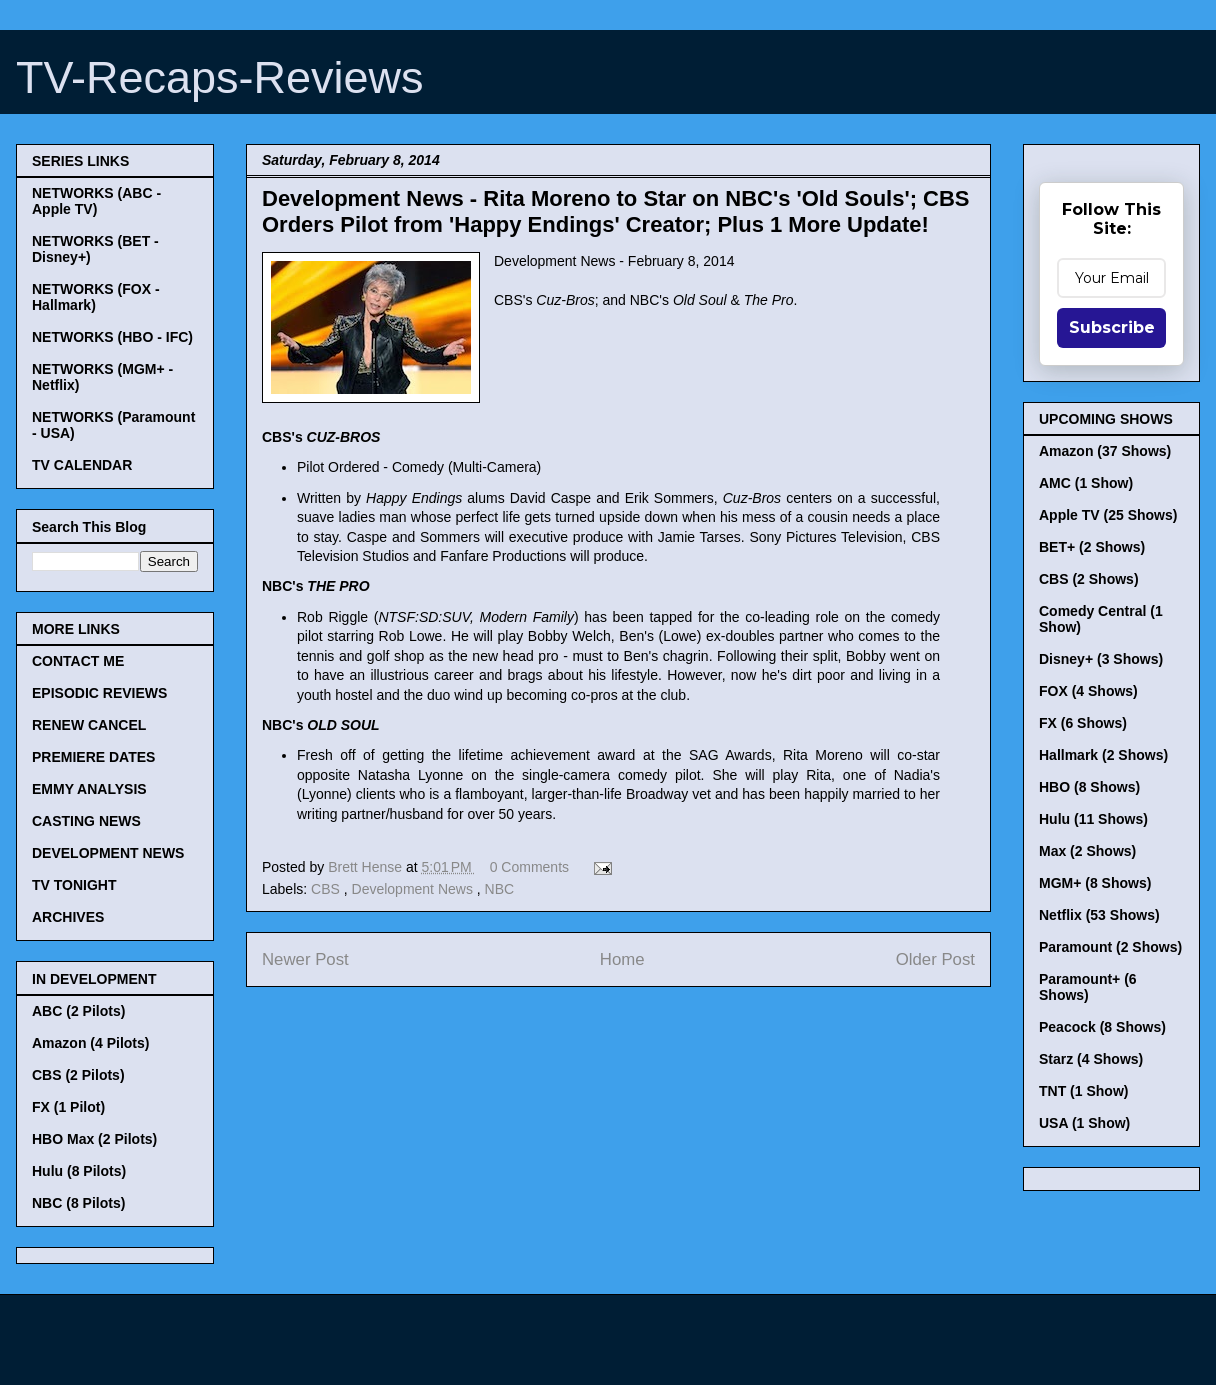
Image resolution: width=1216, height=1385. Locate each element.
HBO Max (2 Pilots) (94, 1139)
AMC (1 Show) (1086, 483)
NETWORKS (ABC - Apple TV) (96, 201)
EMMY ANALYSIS (89, 789)
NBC (500, 889)
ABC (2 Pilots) (78, 1011)
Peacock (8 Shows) (1102, 1027)
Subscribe (1112, 327)
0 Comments (529, 867)
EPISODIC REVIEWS (99, 693)
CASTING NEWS (86, 821)
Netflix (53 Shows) (1099, 915)
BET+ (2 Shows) (1092, 547)
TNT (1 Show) (1083, 1091)
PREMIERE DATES (93, 757)
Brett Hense (367, 867)
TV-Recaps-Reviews (220, 77)
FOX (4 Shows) (1088, 691)
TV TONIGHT (74, 885)
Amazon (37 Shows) (1105, 451)
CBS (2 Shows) (1089, 579)
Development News (414, 889)
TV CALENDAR (82, 465)
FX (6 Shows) (1083, 723)
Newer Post (305, 959)
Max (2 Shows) (1087, 851)
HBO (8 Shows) (1089, 787)
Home (622, 959)
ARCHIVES (68, 917)
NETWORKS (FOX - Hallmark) (96, 297)
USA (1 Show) (1084, 1123)
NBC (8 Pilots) (78, 1203)
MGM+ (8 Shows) (1095, 883)
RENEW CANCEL (89, 725)
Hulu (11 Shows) (1093, 819)
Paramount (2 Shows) (1110, 947)
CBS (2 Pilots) (78, 1075)
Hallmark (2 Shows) (1103, 755)
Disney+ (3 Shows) (1101, 659)
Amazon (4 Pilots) (90, 1043)
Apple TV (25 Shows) (1108, 515)
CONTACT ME (78, 661)
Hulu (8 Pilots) (79, 1171)
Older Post (935, 959)
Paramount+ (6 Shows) (1088, 987)
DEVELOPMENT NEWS (108, 853)
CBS (327, 889)
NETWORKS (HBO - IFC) (112, 337)
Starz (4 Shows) (1091, 1059)
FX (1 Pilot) (68, 1107)
